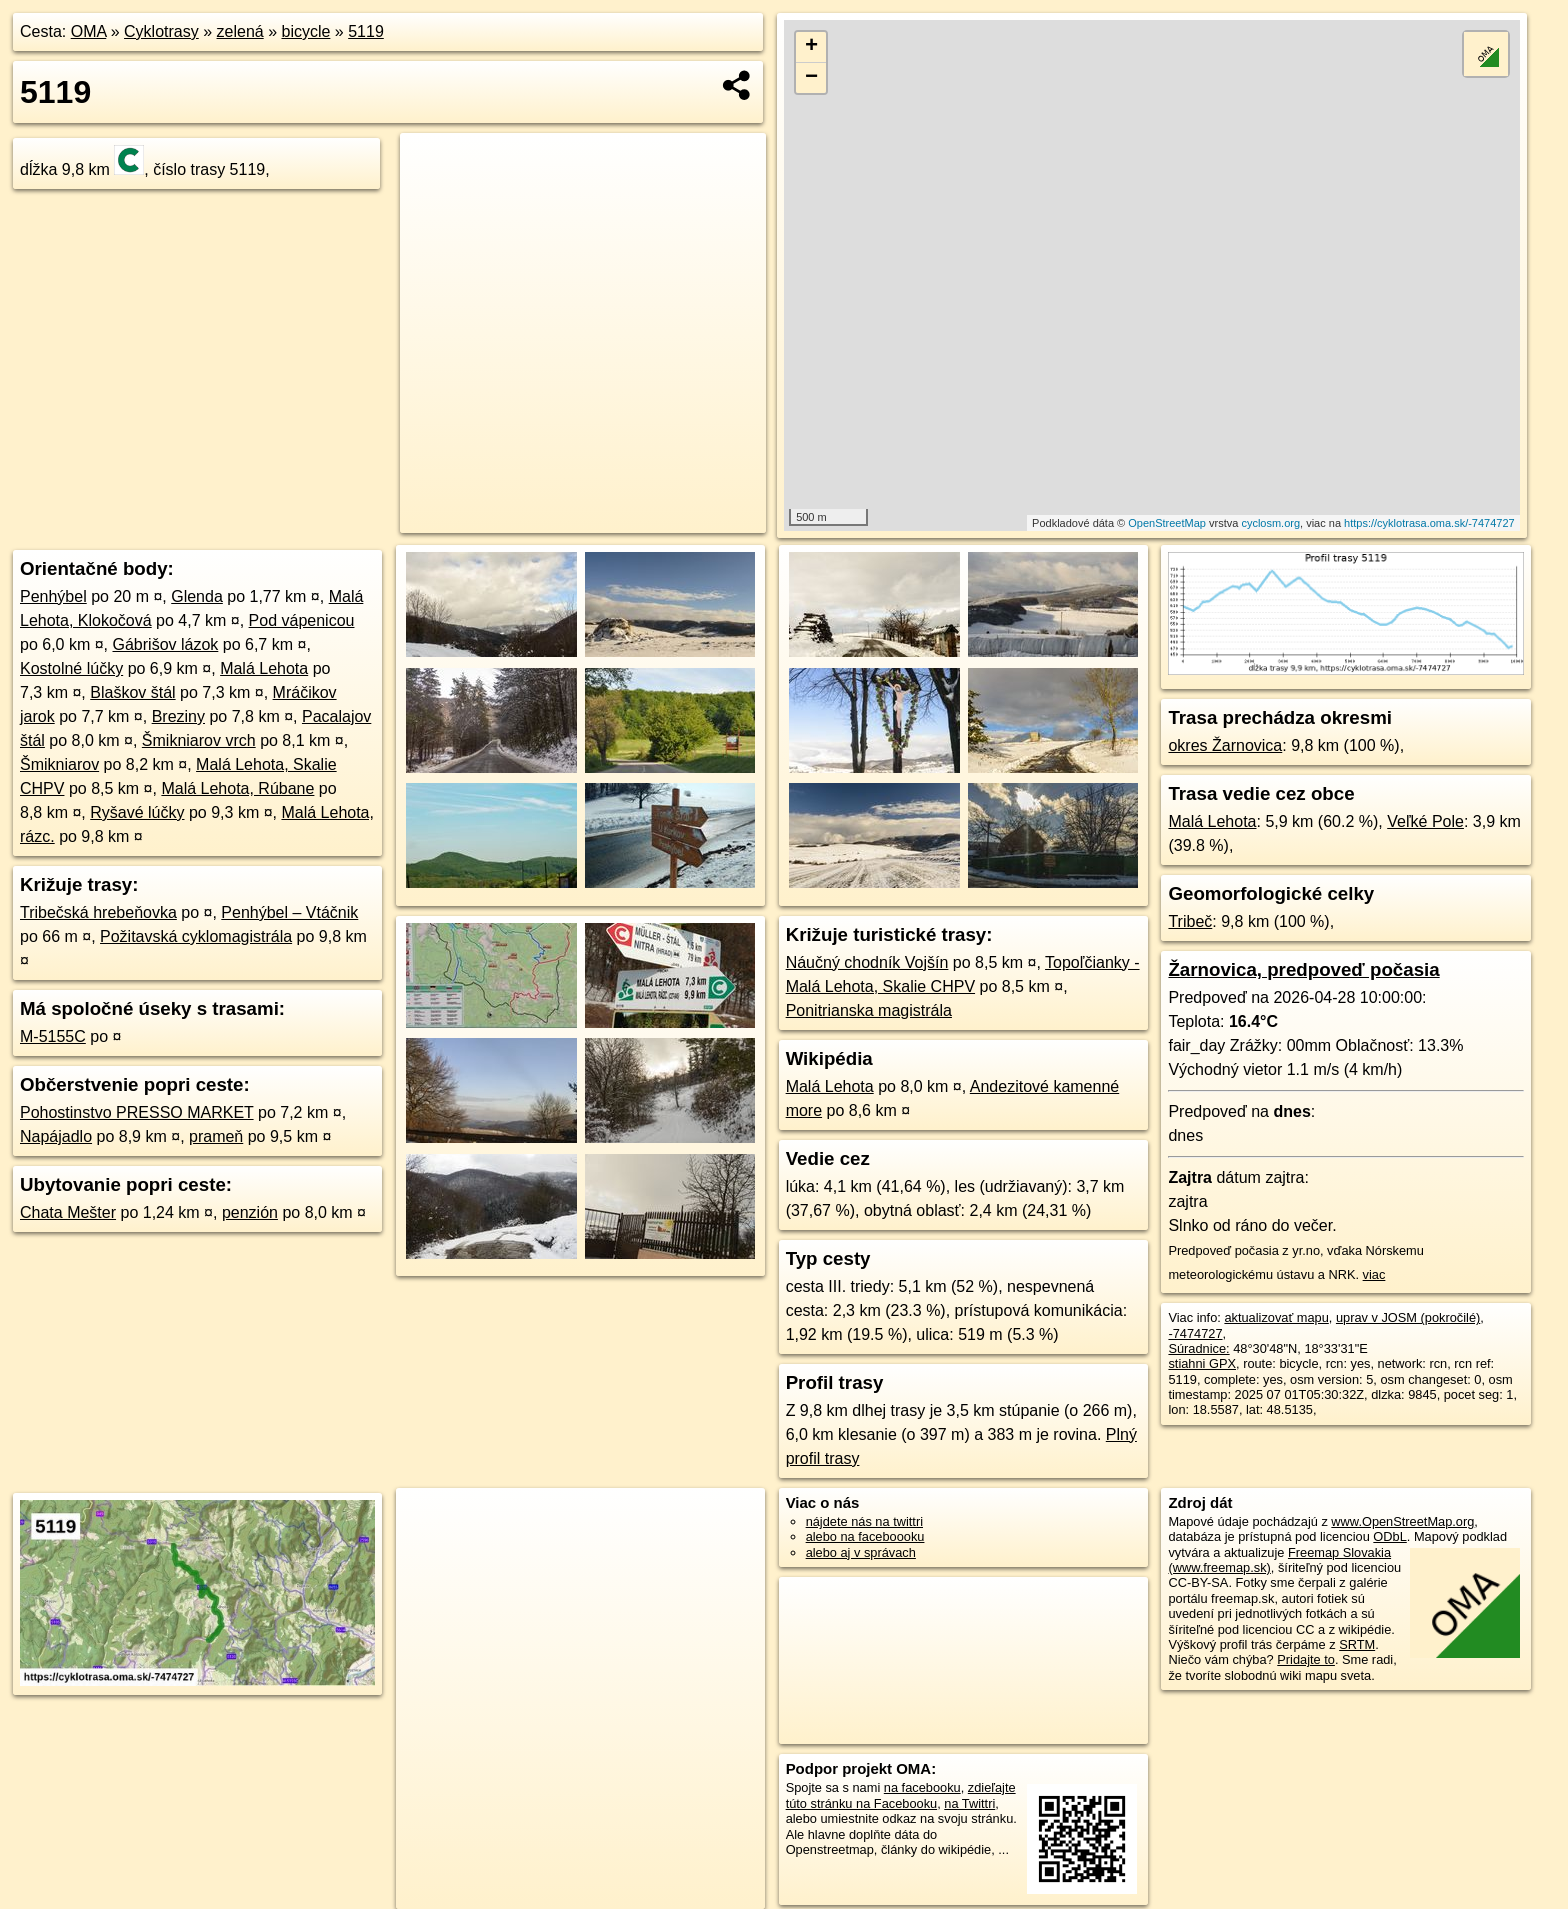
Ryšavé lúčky (137, 812)
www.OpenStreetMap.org (1402, 1521)
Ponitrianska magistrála (869, 1010)
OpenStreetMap (1167, 523)
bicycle (305, 31)
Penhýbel (53, 596)
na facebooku (922, 1787)
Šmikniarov (59, 764)
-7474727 (1195, 1333)
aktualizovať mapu (1276, 1317)
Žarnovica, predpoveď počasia (1303, 969)
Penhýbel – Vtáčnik (289, 912)
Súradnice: (1198, 1348)
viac (1374, 1274)
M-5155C (53, 1036)
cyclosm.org (1270, 523)
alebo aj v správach (861, 1552)
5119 (366, 31)
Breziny (178, 716)
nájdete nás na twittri (864, 1521)
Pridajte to (1306, 1659)
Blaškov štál (132, 692)
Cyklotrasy (161, 31)
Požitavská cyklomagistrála (196, 936)
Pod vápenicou (302, 620)
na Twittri (969, 1803)
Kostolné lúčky (71, 668)
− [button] (811, 78)
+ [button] (811, 47)
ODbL (1389, 1536)
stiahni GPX (1202, 1363)
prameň (216, 1136)
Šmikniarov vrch (199, 740)
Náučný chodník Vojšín (867, 962)
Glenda (197, 596)
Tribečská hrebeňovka (98, 912)
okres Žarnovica (1225, 745)
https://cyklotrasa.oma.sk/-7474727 (1429, 523)
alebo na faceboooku (865, 1536)
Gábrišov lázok (166, 644)
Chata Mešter (68, 1212)
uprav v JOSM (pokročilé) (1408, 1317)
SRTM (1357, 1644)
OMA (89, 31)
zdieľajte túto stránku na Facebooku (901, 1795)
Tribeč (1190, 921)
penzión (250, 1212)
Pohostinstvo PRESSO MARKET (137, 1112)
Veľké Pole (1425, 821)
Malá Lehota (264, 668)
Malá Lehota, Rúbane (237, 788)
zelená (240, 31)
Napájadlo (56, 1136)
